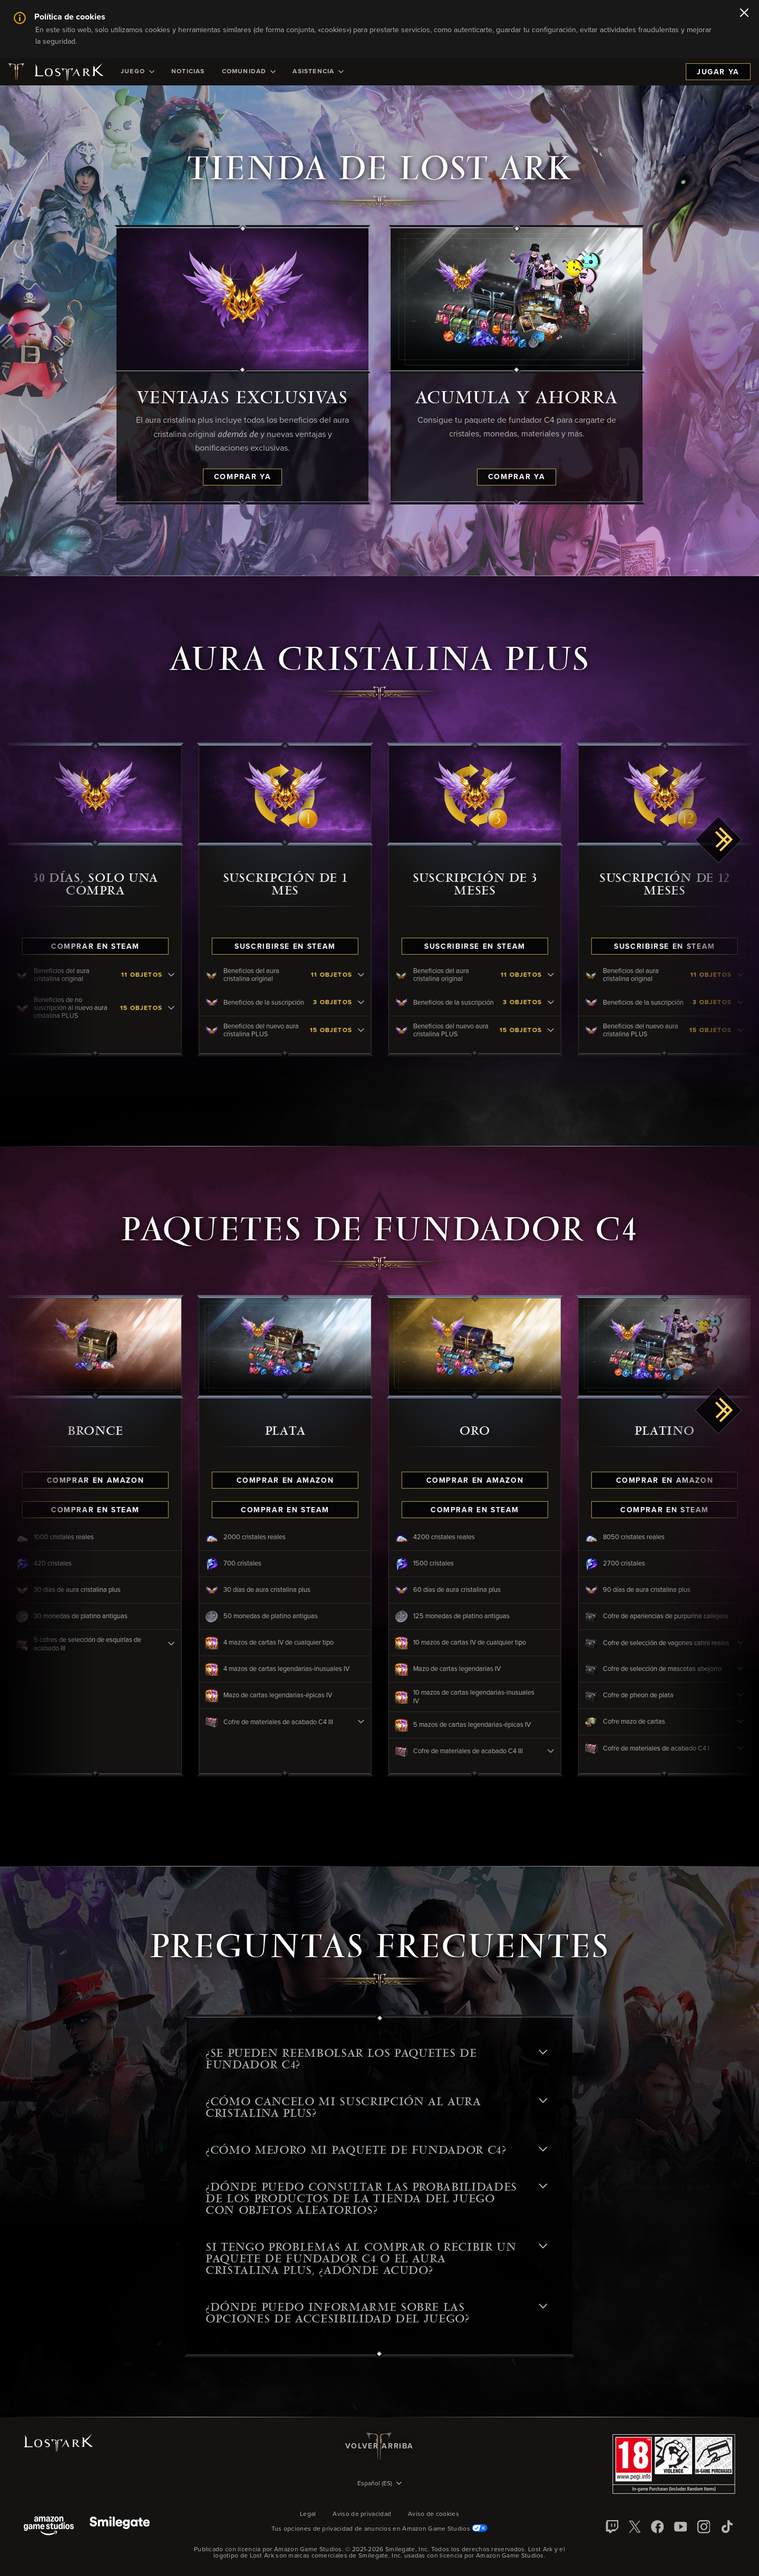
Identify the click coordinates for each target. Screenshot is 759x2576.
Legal (308, 2514)
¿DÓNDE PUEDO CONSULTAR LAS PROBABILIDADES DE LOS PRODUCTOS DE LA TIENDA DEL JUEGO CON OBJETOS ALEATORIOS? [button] (376, 2198)
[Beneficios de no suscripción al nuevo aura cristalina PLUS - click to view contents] (190, 1008)
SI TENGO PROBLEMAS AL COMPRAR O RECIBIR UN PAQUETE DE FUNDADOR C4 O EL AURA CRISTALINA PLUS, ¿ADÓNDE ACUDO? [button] (376, 2258)
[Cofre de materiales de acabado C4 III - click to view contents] (379, 1722)
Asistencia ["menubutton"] (318, 72)
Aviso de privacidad (362, 2514)
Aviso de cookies (433, 2514)
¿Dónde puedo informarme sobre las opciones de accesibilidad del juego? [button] (376, 2313)
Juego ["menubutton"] (137, 72)
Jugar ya (718, 72)
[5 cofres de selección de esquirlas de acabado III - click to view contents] (190, 1644)
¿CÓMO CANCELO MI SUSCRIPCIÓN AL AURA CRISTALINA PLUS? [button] (376, 2107)
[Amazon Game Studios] (49, 2526)
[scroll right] (719, 840)
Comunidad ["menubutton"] (249, 72)
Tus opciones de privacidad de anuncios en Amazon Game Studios (379, 2529)
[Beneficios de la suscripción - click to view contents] (379, 1003)
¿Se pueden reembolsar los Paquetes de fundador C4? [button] (376, 2059)
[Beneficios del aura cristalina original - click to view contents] (190, 975)
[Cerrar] (744, 13)
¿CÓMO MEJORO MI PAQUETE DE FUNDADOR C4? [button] (376, 2150)
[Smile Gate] (120, 2526)
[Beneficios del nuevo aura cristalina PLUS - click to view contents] (379, 1030)
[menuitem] (137, 71)
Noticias (188, 72)
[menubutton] (379, 2484)
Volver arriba (379, 2446)
